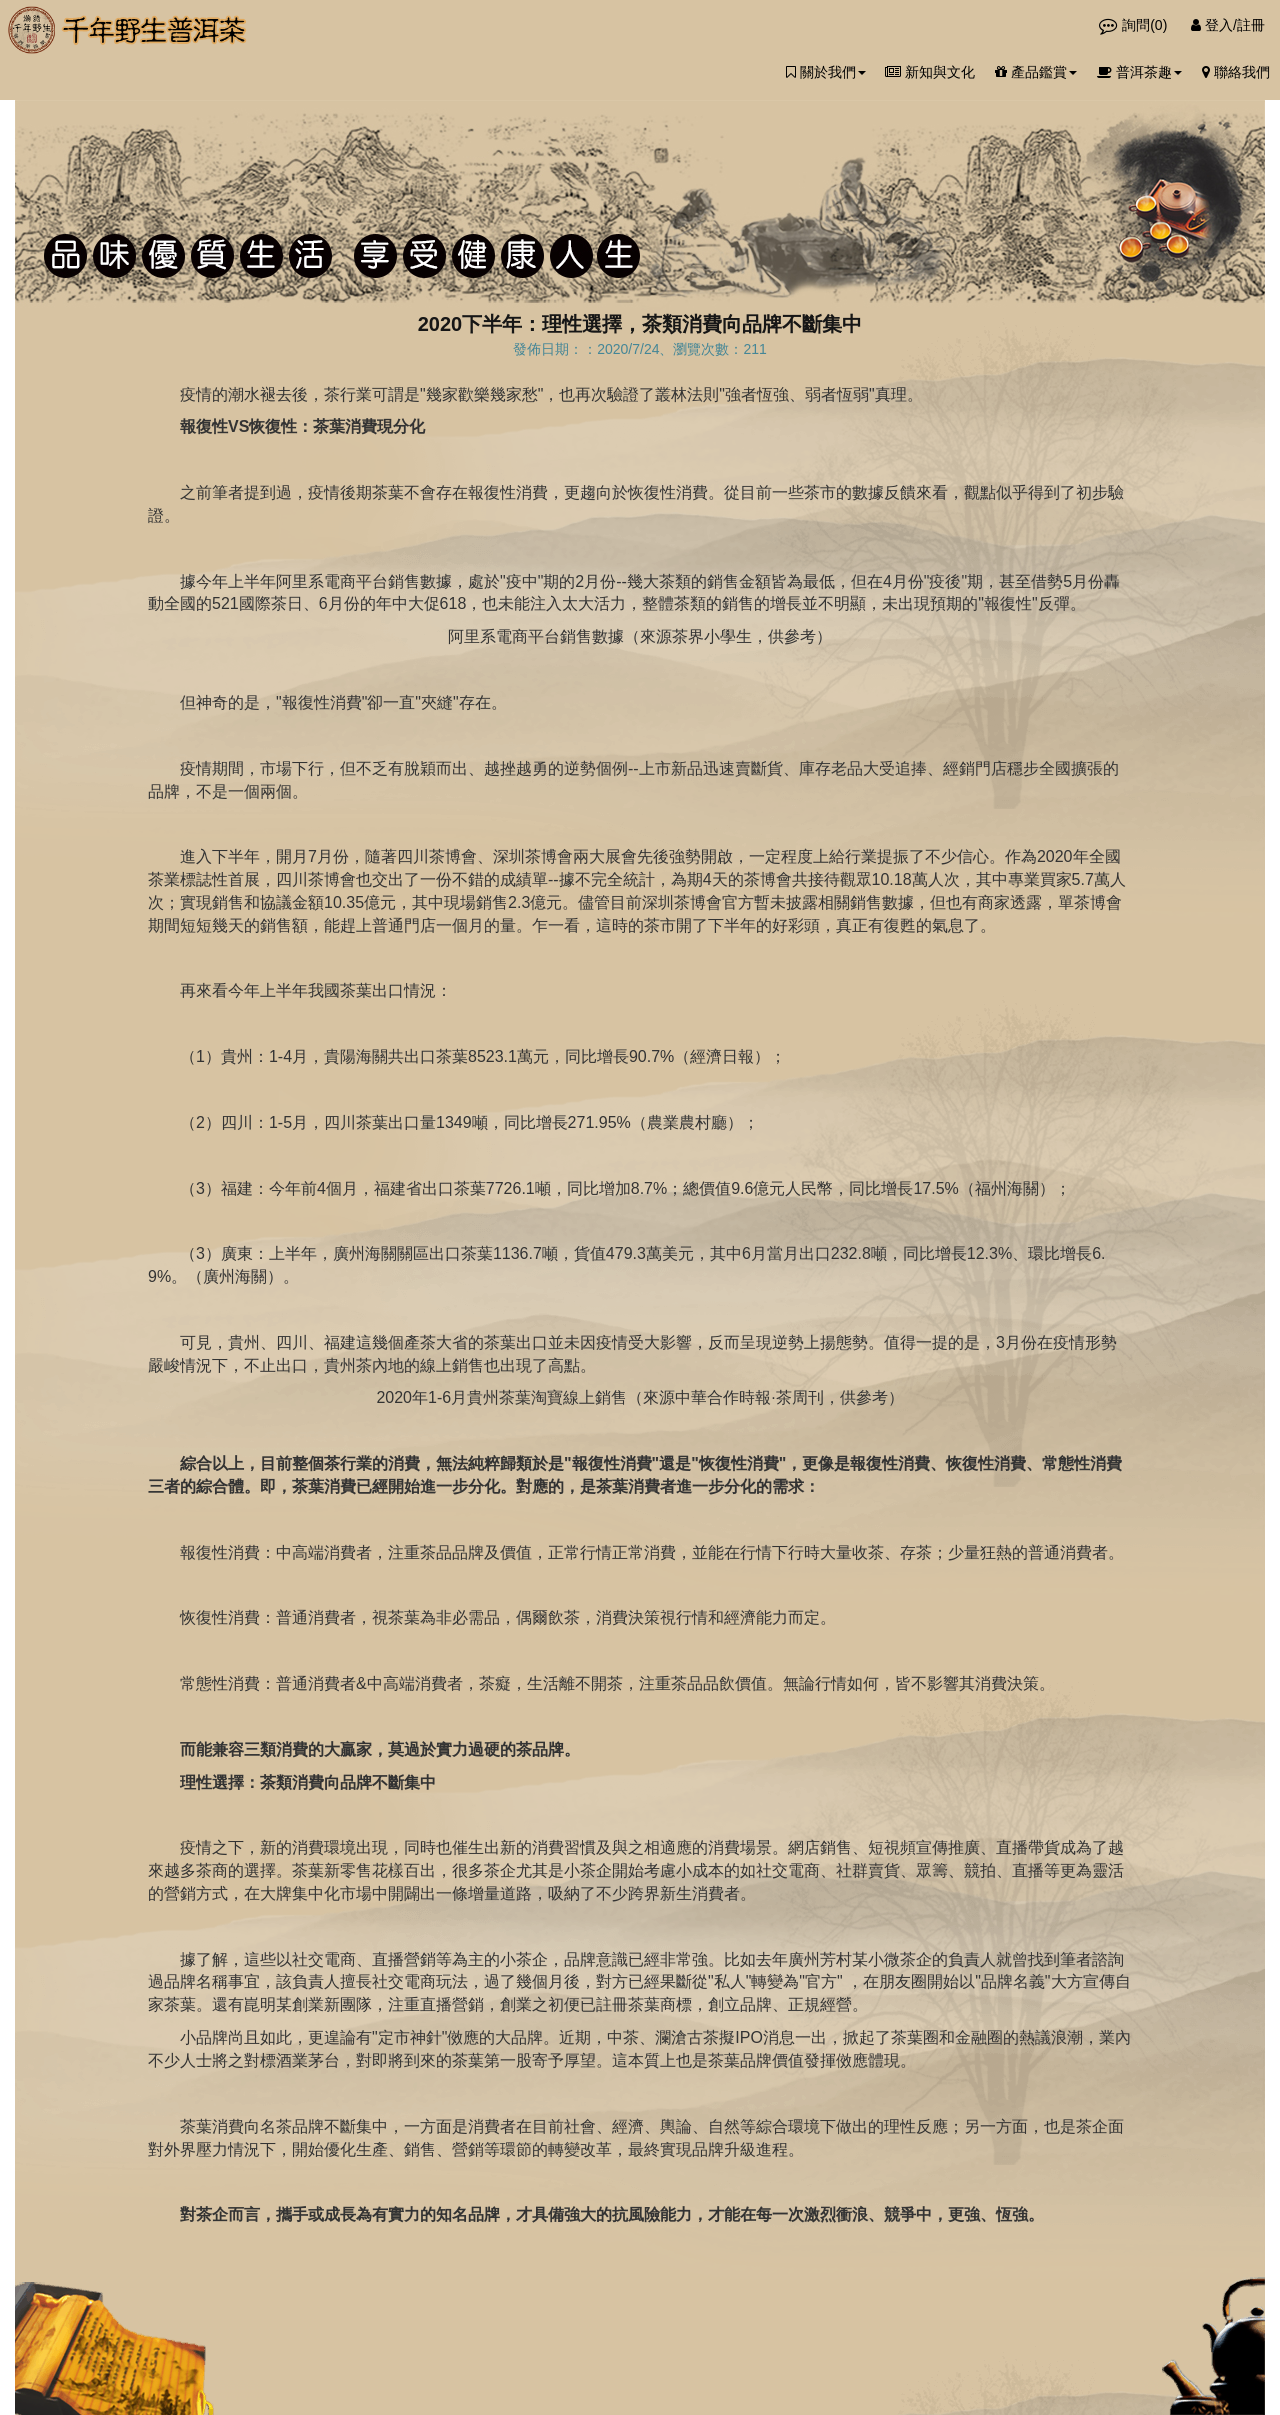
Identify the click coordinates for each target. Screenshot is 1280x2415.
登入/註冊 (1228, 25)
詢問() (1135, 25)
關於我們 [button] (826, 72)
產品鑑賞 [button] (1036, 72)
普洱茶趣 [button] (1139, 72)
